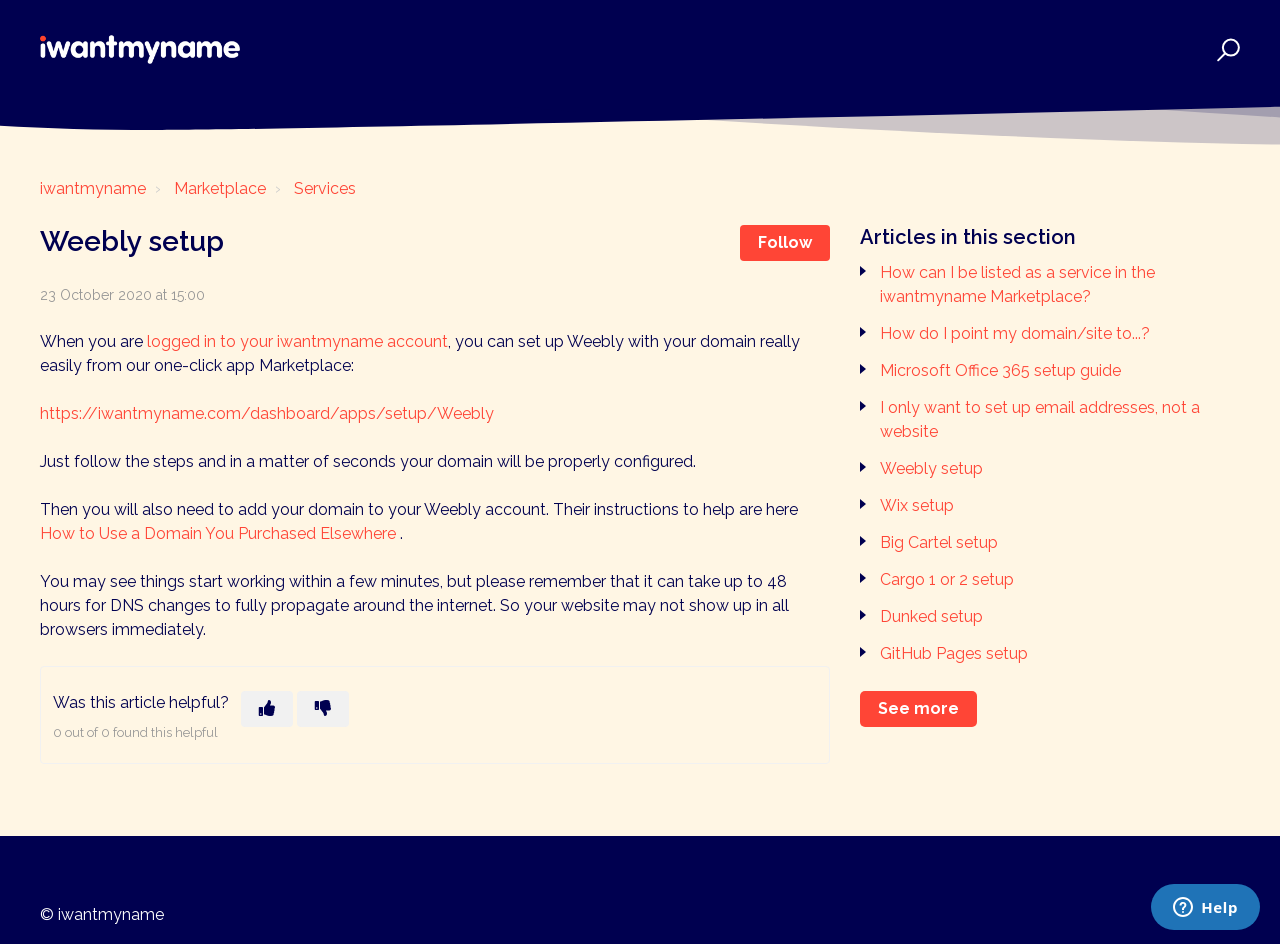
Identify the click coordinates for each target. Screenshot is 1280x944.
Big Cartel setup (939, 542)
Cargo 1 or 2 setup (947, 579)
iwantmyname (93, 188)
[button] (1225, 49)
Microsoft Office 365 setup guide (1000, 370)
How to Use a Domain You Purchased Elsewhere (220, 533)
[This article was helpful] (267, 709)
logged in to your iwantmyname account (297, 341)
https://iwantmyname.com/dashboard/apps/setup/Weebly (267, 413)
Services (325, 188)
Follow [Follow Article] (785, 242)
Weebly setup (931, 468)
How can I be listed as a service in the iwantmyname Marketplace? (1017, 284)
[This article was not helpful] (323, 709)
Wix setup (917, 505)
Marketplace (220, 188)
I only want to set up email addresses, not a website (1040, 419)
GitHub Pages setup (954, 653)
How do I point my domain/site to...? (1015, 333)
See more (918, 708)
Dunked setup (931, 616)
